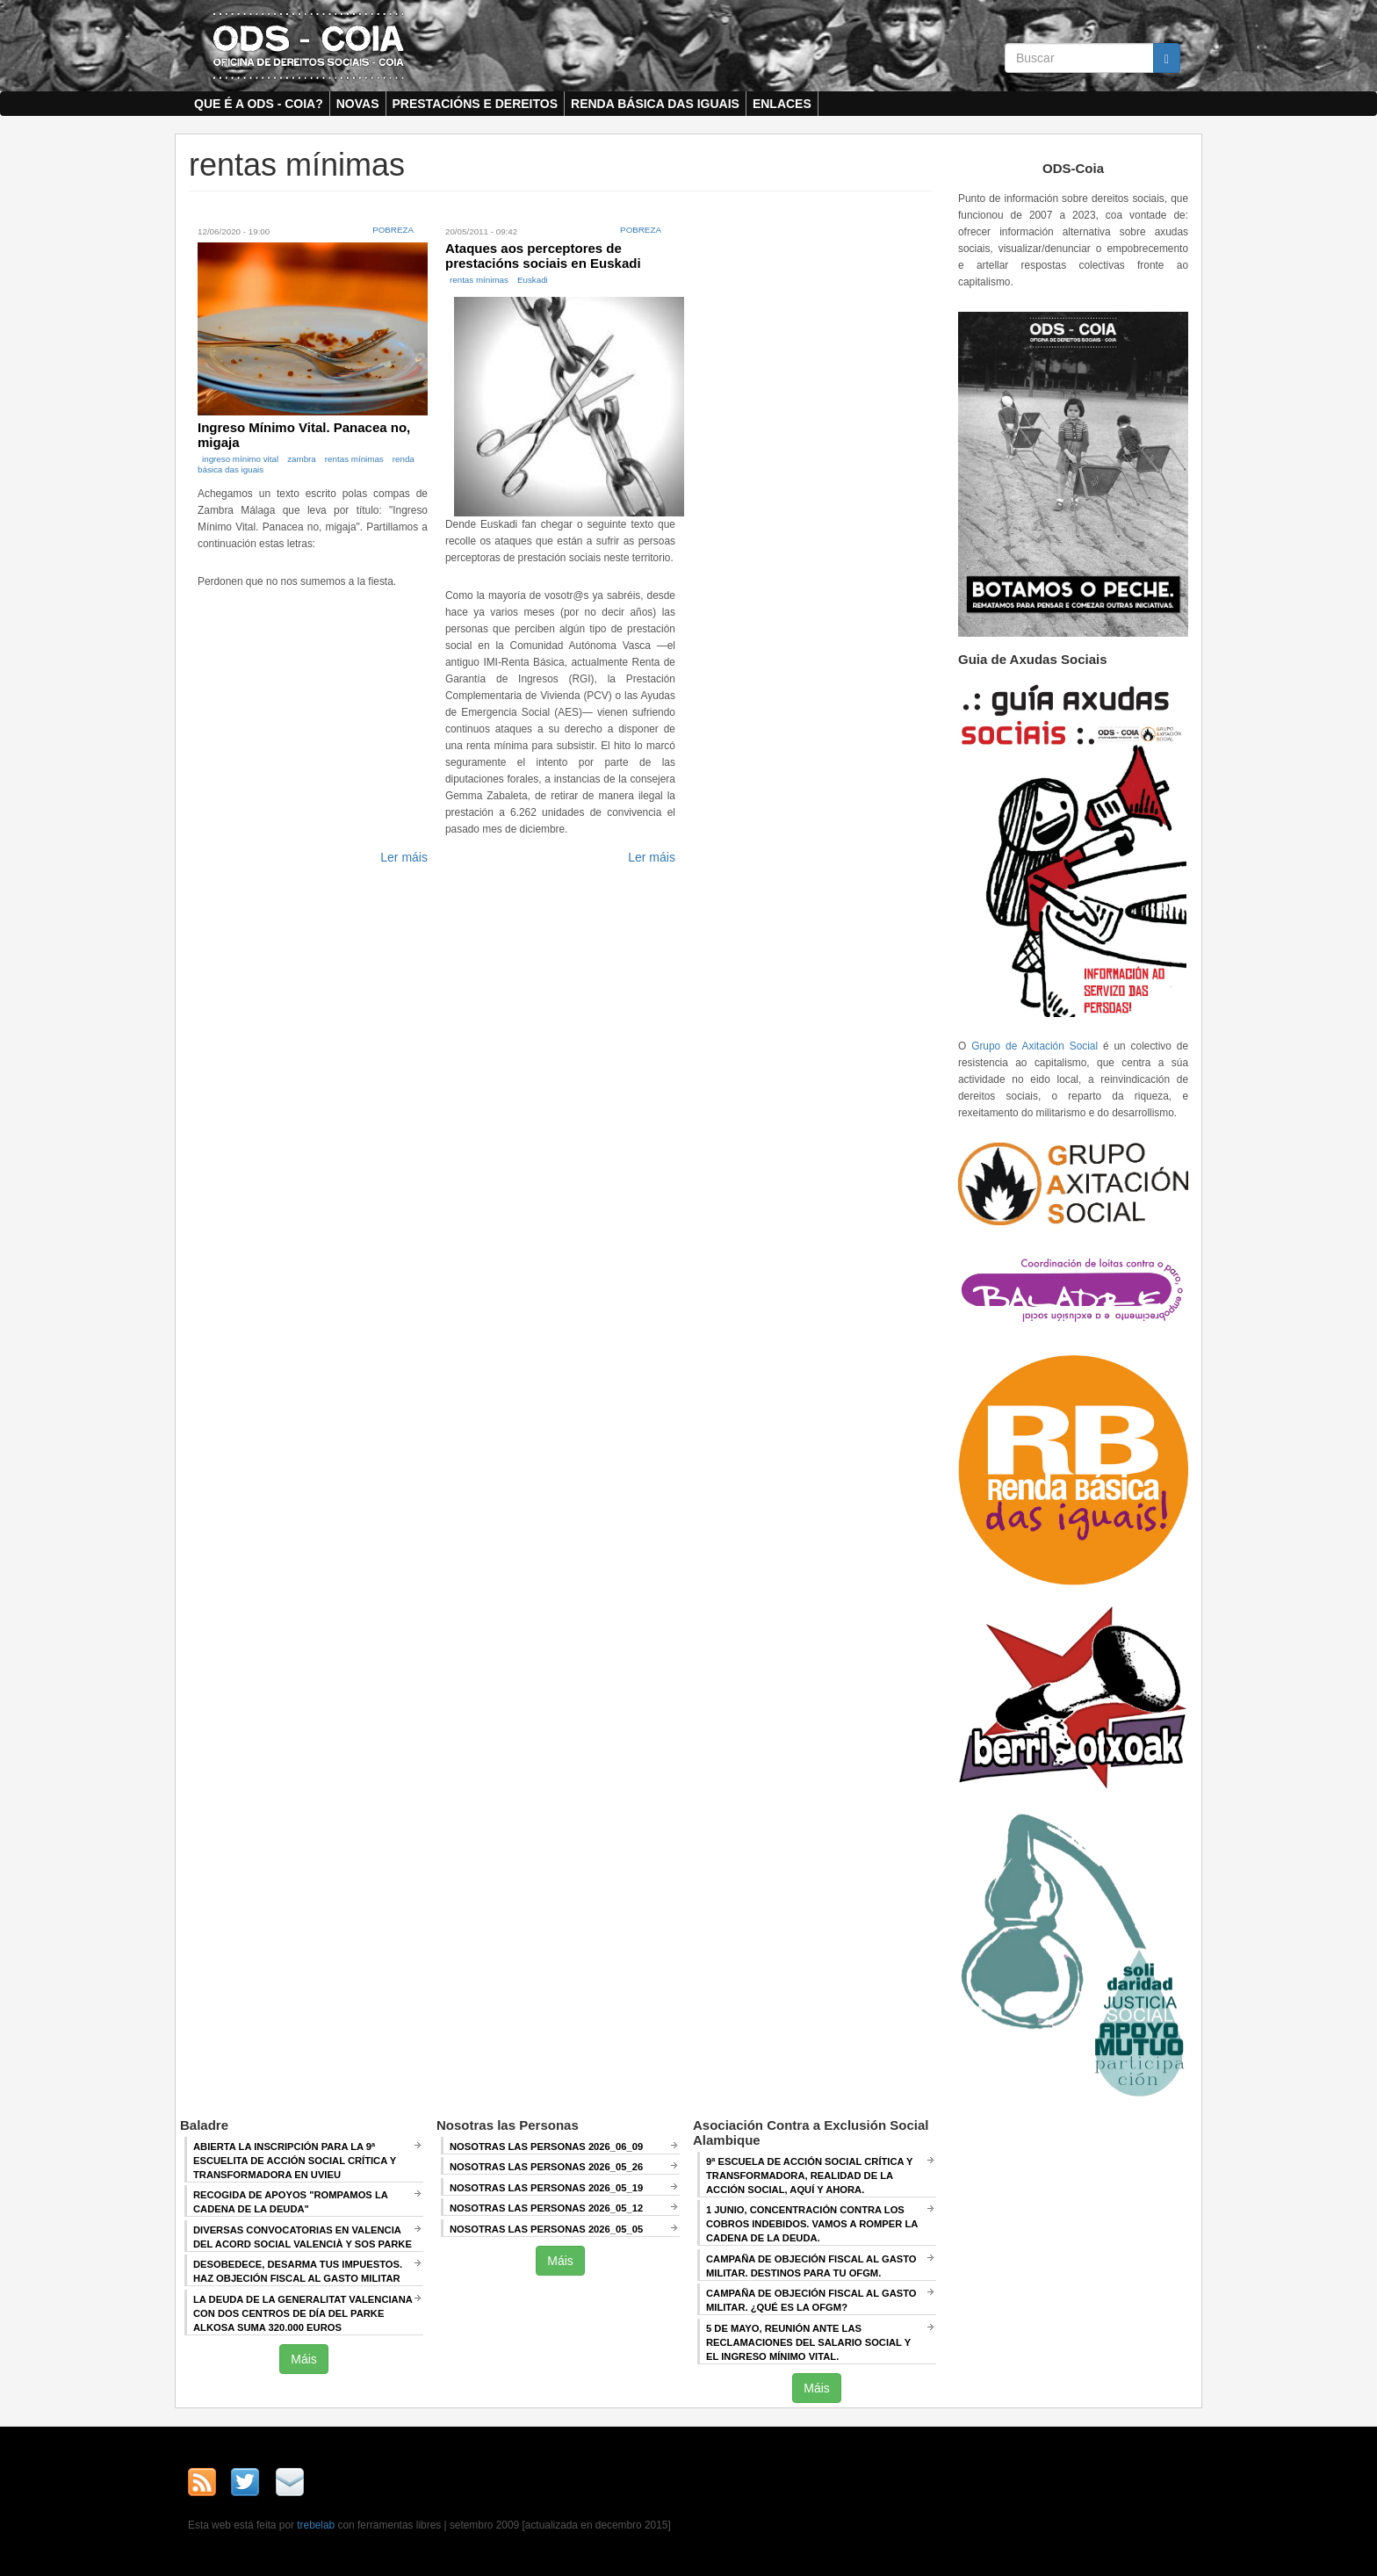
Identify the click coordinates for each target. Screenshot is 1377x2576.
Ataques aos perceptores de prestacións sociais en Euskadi (543, 256)
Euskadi (532, 280)
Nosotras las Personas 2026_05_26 (546, 2166)
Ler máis (404, 857)
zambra (301, 459)
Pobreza (393, 230)
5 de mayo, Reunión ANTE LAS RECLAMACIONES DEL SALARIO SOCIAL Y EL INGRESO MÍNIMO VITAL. (808, 2342)
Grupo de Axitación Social (1034, 1046)
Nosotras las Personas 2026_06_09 (546, 2146)
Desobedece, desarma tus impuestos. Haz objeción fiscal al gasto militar (297, 2271)
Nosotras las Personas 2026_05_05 (546, 2229)
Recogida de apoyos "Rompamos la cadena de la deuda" (290, 2202)
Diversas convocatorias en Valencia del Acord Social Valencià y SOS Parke (302, 2237)
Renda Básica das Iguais (655, 104)
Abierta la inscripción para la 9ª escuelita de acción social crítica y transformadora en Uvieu (294, 2160)
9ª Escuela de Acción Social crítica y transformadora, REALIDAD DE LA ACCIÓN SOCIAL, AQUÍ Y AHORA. (809, 2175)
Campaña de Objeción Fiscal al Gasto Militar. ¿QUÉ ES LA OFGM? (811, 2300)
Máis (304, 2359)
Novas (357, 104)
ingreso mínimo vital (240, 459)
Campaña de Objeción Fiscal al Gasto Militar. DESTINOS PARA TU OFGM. (811, 2266)
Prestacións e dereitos (476, 104)
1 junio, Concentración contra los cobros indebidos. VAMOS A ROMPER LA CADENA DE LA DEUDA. (812, 2223)
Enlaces (782, 104)
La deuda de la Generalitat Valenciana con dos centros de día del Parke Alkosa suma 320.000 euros (303, 2313)
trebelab (316, 2525)
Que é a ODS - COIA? (258, 104)
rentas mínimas (354, 459)
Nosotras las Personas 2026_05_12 (546, 2208)
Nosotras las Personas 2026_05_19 (546, 2188)
